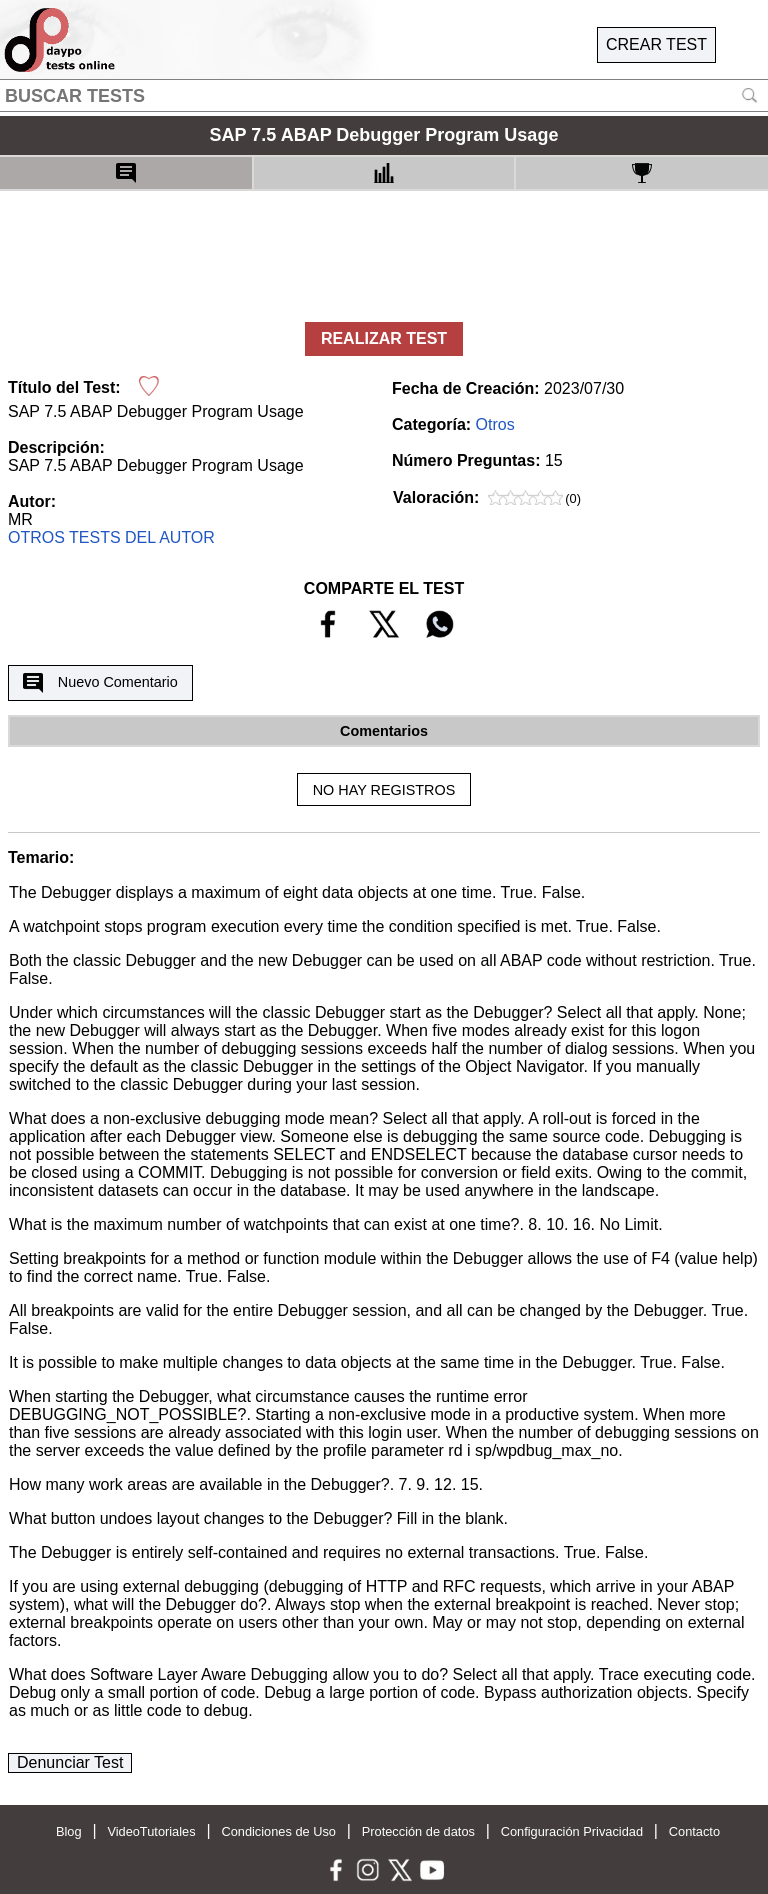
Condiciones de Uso (278, 1831)
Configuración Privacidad (572, 1831)
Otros (495, 424)
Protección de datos (418, 1831)
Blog (69, 1831)
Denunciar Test (70, 1762)
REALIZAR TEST (384, 338)
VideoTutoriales (151, 1831)
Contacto (694, 1831)
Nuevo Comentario (100, 683)
